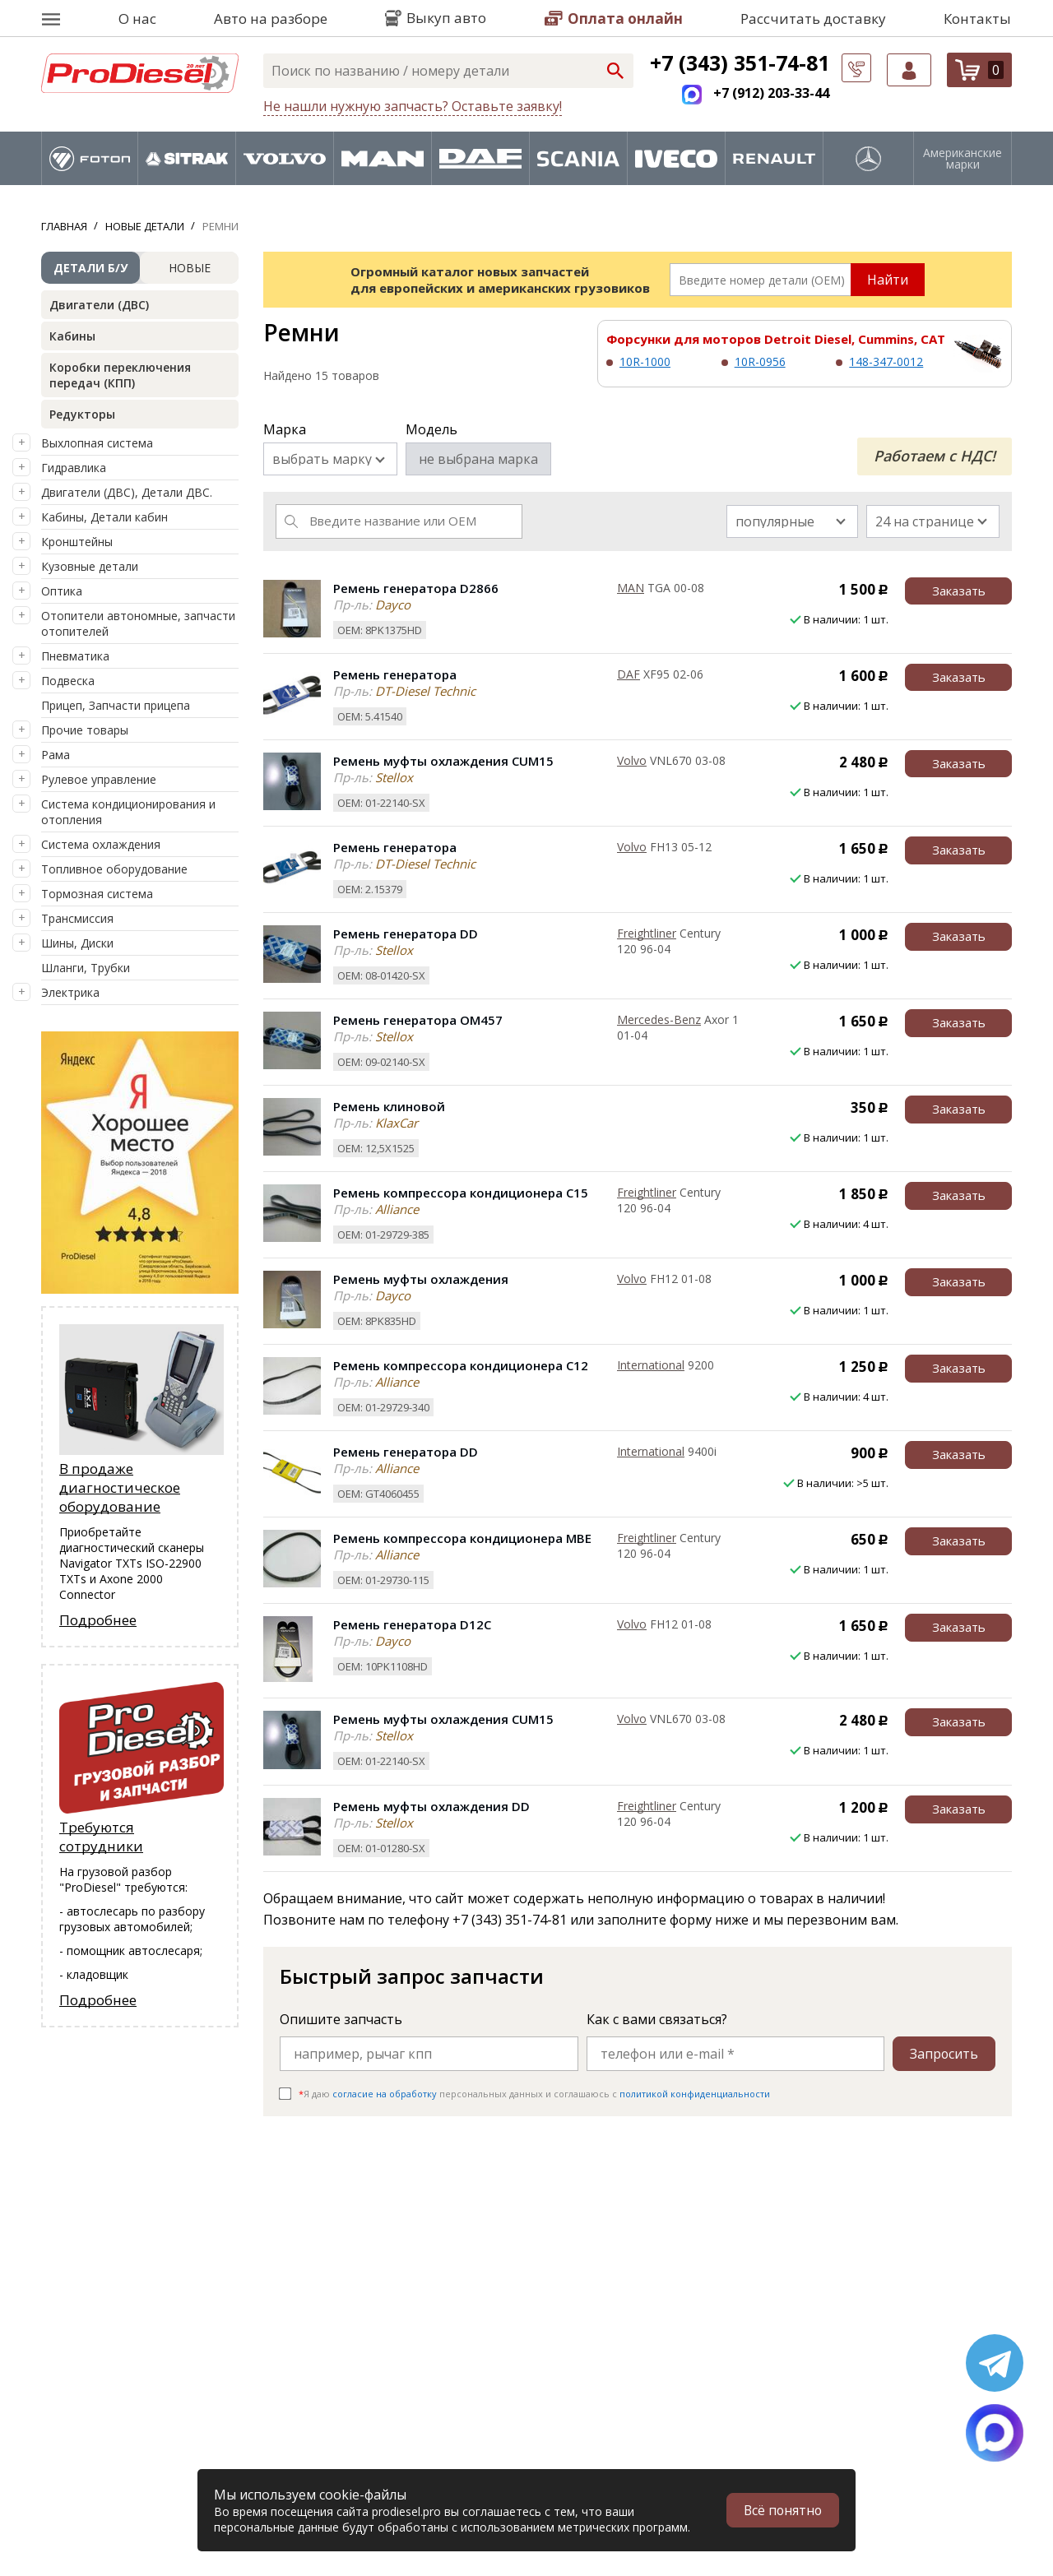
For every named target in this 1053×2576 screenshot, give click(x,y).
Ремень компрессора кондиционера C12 (460, 1365)
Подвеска (68, 680)
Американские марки (962, 158)
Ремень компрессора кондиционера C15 (460, 1192)
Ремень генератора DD (405, 933)
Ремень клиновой (389, 1106)
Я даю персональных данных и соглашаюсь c (534, 2093)
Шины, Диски (77, 943)
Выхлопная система (97, 443)
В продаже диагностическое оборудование (119, 1487)
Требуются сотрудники (101, 1837)
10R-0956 (760, 361)
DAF (628, 674)
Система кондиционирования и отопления (128, 811)
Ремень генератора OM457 (418, 1020)
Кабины (72, 336)
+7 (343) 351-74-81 (739, 62)
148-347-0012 (886, 361)
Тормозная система (97, 893)
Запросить (943, 2054)
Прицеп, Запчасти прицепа (115, 705)
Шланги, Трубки (85, 967)
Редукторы (82, 414)
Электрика (70, 992)
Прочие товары (84, 730)
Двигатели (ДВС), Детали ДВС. (126, 492)
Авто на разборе (270, 18)
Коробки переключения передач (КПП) (120, 375)
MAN (630, 587)
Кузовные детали (89, 566)
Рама (55, 754)
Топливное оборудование (114, 869)
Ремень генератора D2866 (416, 588)
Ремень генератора (395, 674)
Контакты (977, 18)
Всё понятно (781, 2510)
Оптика (61, 591)
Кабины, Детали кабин (104, 517)
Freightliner (646, 933)
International (650, 1365)
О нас (137, 18)
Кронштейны (77, 541)
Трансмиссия (77, 918)
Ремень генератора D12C (412, 1624)
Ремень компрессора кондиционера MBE (462, 1538)
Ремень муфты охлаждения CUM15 (443, 761)
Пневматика (75, 656)
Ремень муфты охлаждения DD (431, 1806)
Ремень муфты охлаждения (420, 1279)
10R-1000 (644, 361)
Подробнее (98, 1619)
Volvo (632, 760)
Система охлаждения (100, 844)
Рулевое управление (98, 779)
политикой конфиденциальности (694, 2093)
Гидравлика (73, 467)
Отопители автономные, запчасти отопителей (138, 623)
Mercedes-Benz (659, 1019)
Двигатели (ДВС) (99, 305)
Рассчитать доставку (813, 18)
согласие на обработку (384, 2093)
